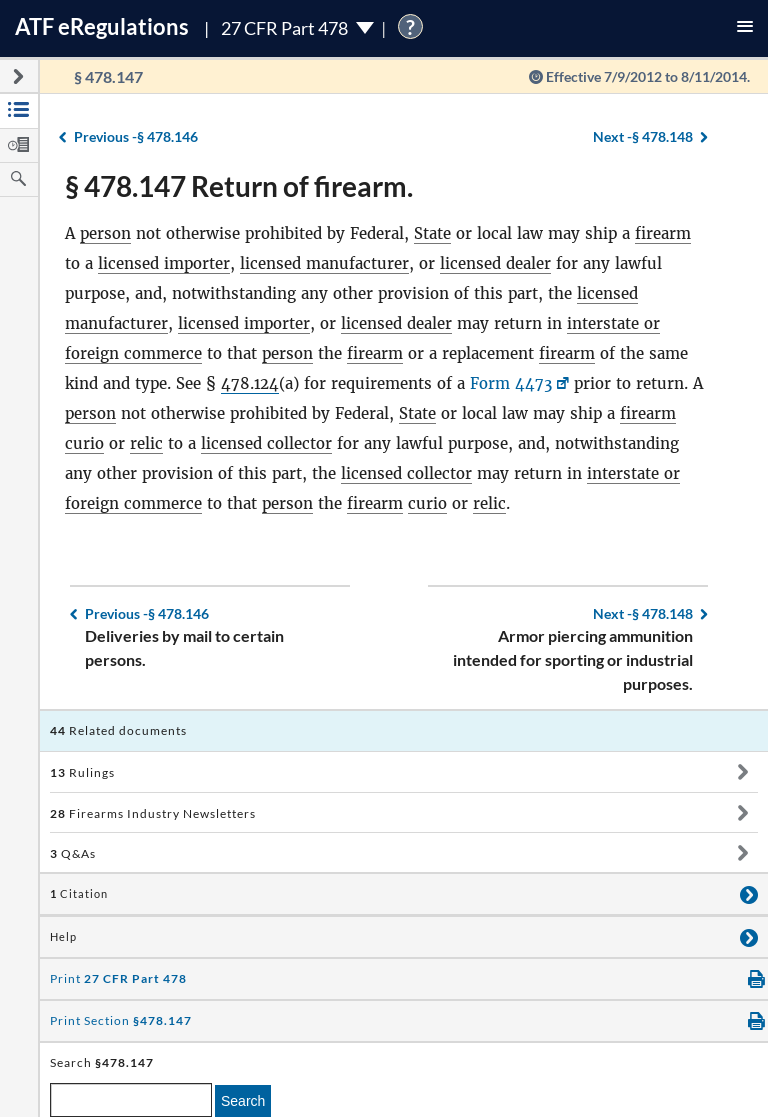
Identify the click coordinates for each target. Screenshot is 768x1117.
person (105, 233)
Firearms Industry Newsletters (153, 813)
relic (146, 443)
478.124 (250, 383)
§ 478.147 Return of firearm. (239, 186)
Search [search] (243, 1101)
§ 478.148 (643, 136)
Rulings (82, 772)
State (432, 233)
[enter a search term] (131, 1100)
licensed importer (164, 263)
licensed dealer (495, 263)
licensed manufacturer (324, 263)
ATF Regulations (102, 26)
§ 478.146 (136, 136)
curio (84, 443)
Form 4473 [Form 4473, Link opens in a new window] (512, 383)
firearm (663, 233)
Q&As (73, 853)
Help (63, 937)
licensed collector (266, 443)
